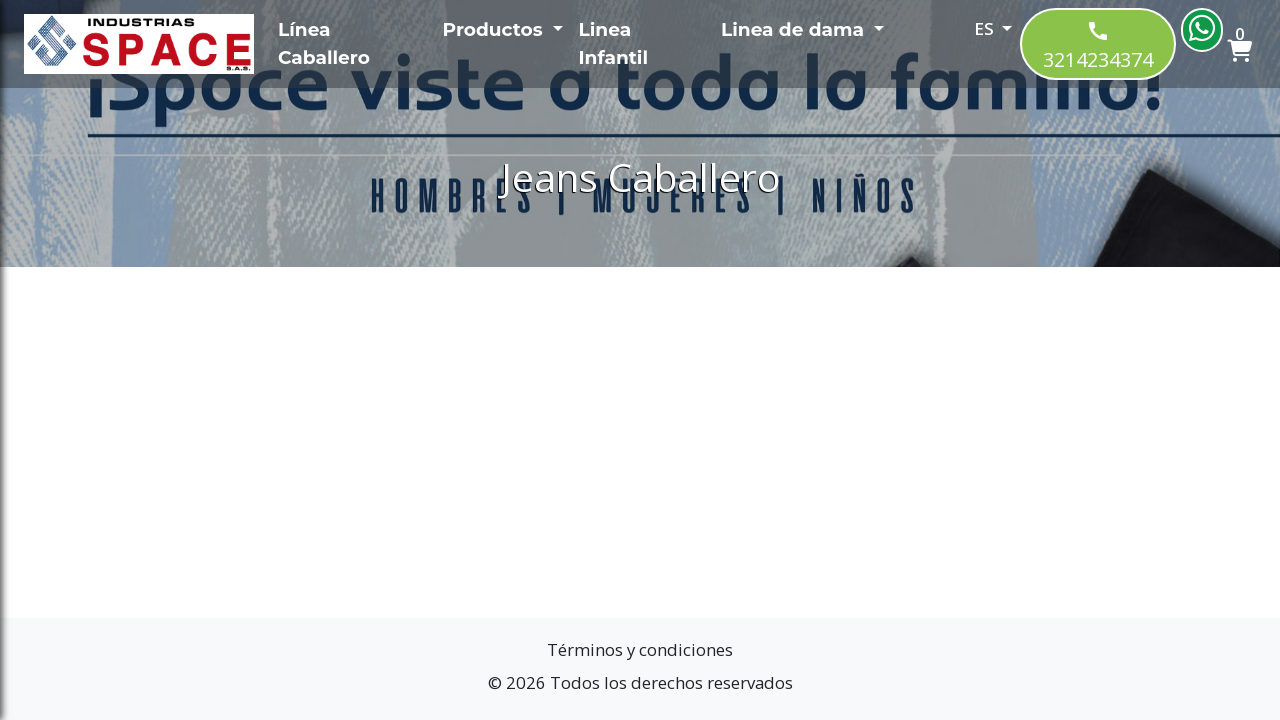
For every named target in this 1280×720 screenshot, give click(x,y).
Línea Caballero (324, 43)
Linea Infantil (614, 43)
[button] (966, 33)
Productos (495, 29)
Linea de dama (795, 29)
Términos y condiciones (640, 649)
